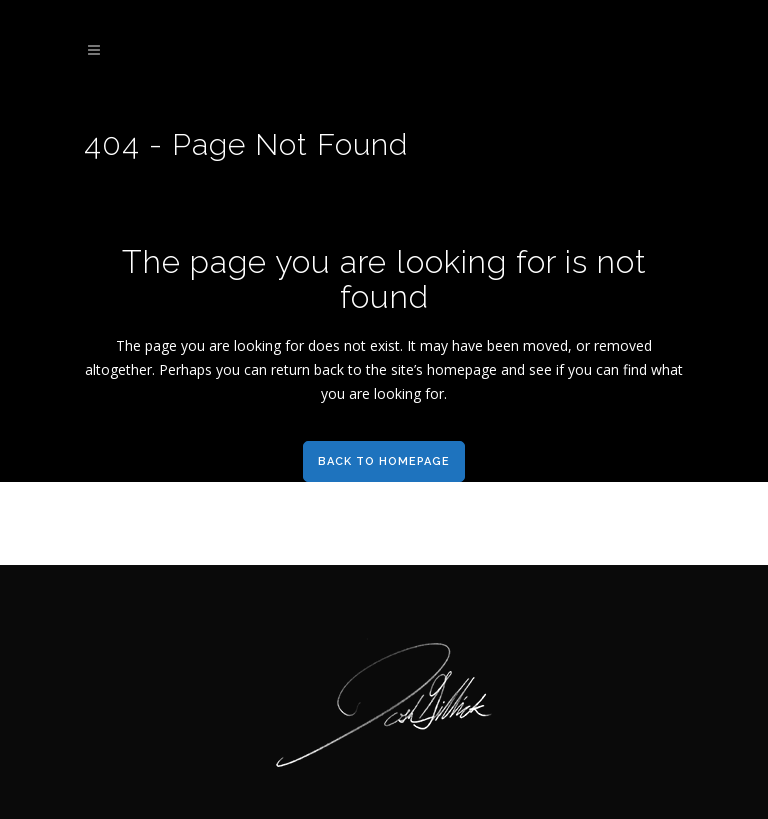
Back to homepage (384, 461)
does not (337, 345)
